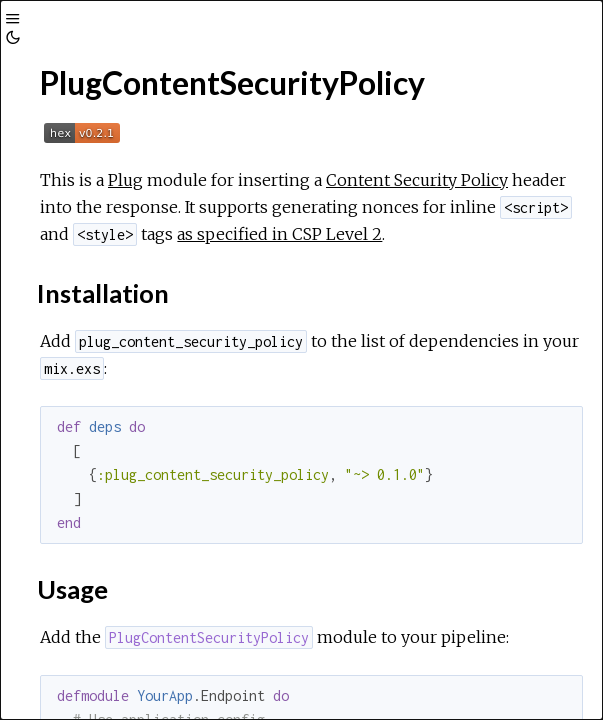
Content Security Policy (417, 180)
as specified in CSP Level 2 (279, 234)
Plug (125, 180)
